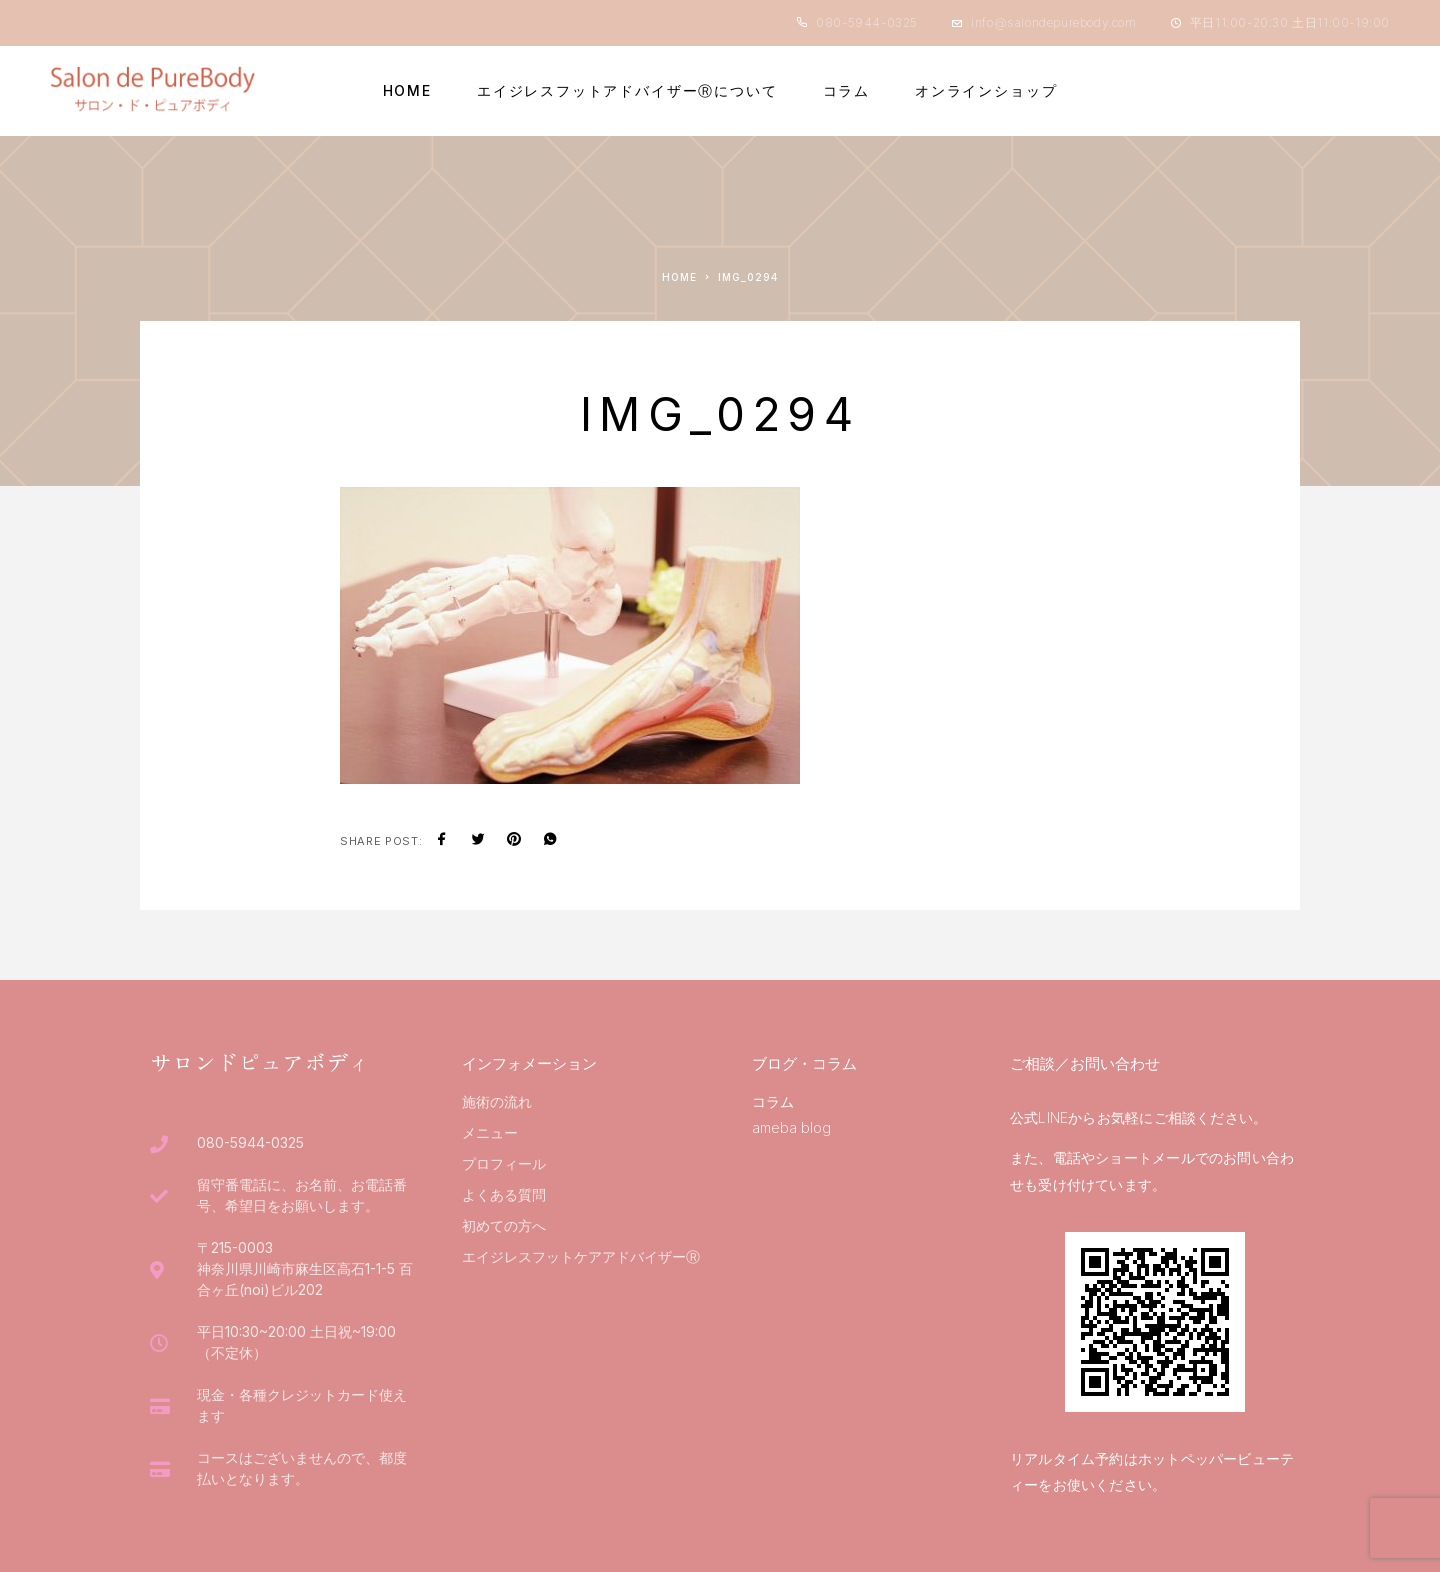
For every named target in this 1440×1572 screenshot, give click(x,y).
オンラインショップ (986, 91)
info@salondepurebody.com (1053, 22)
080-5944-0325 (867, 22)
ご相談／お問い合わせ (1085, 1063)
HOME (407, 91)
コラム (846, 91)
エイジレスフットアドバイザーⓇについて (627, 91)
